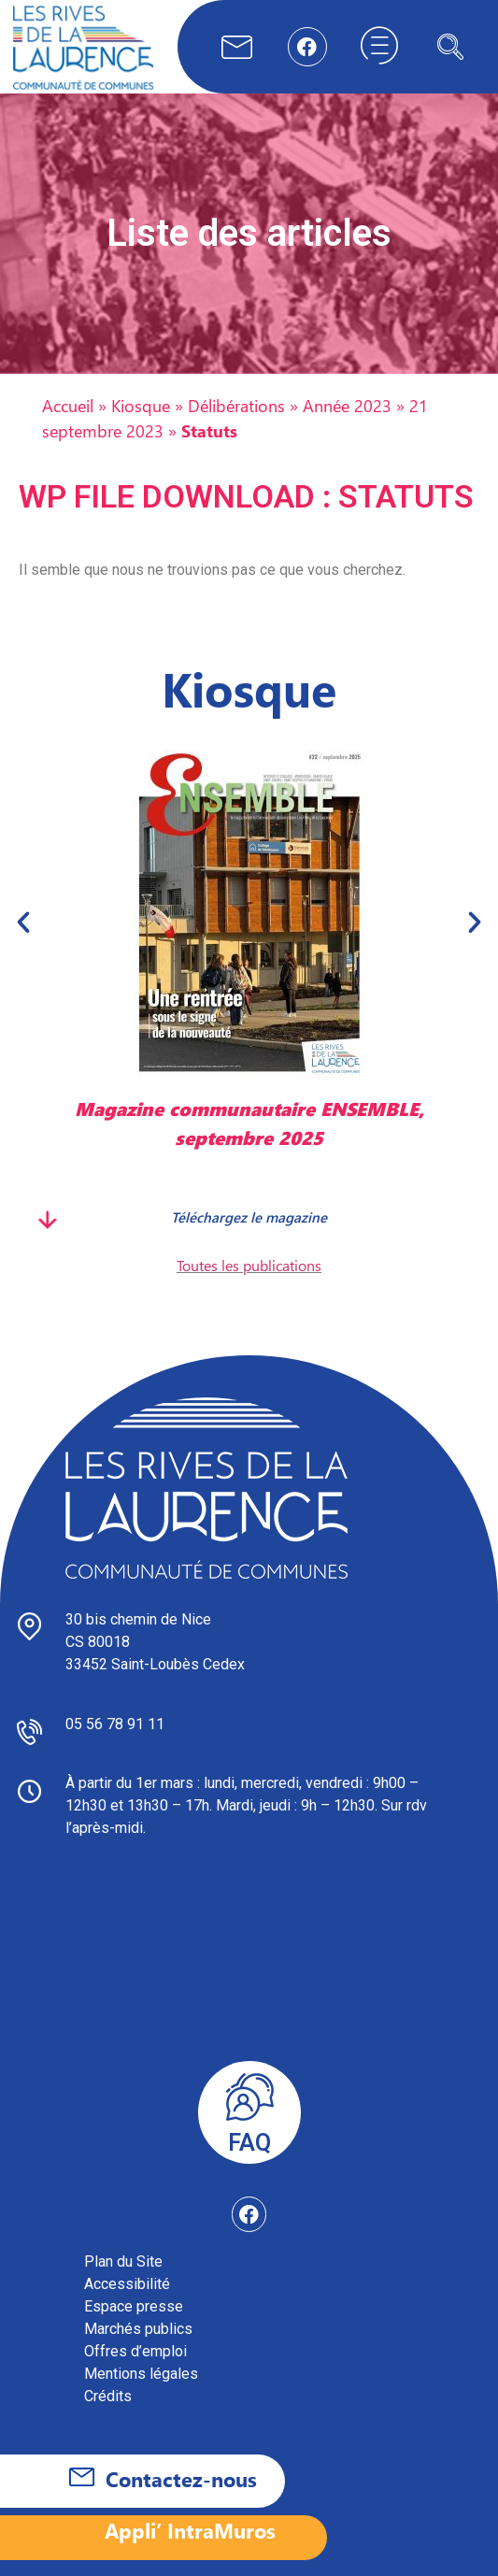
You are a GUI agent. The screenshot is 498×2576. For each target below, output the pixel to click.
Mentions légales (141, 2374)
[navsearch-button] (450, 46)
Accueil (67, 405)
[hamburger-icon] (379, 46)
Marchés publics (138, 2329)
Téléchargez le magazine (249, 1217)
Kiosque (140, 405)
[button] (23, 922)
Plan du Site (123, 2261)
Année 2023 (347, 405)
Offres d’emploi (135, 2351)
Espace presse (133, 2306)
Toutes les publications (249, 1265)
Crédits (108, 2396)
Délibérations (236, 405)
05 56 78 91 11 (114, 1724)
